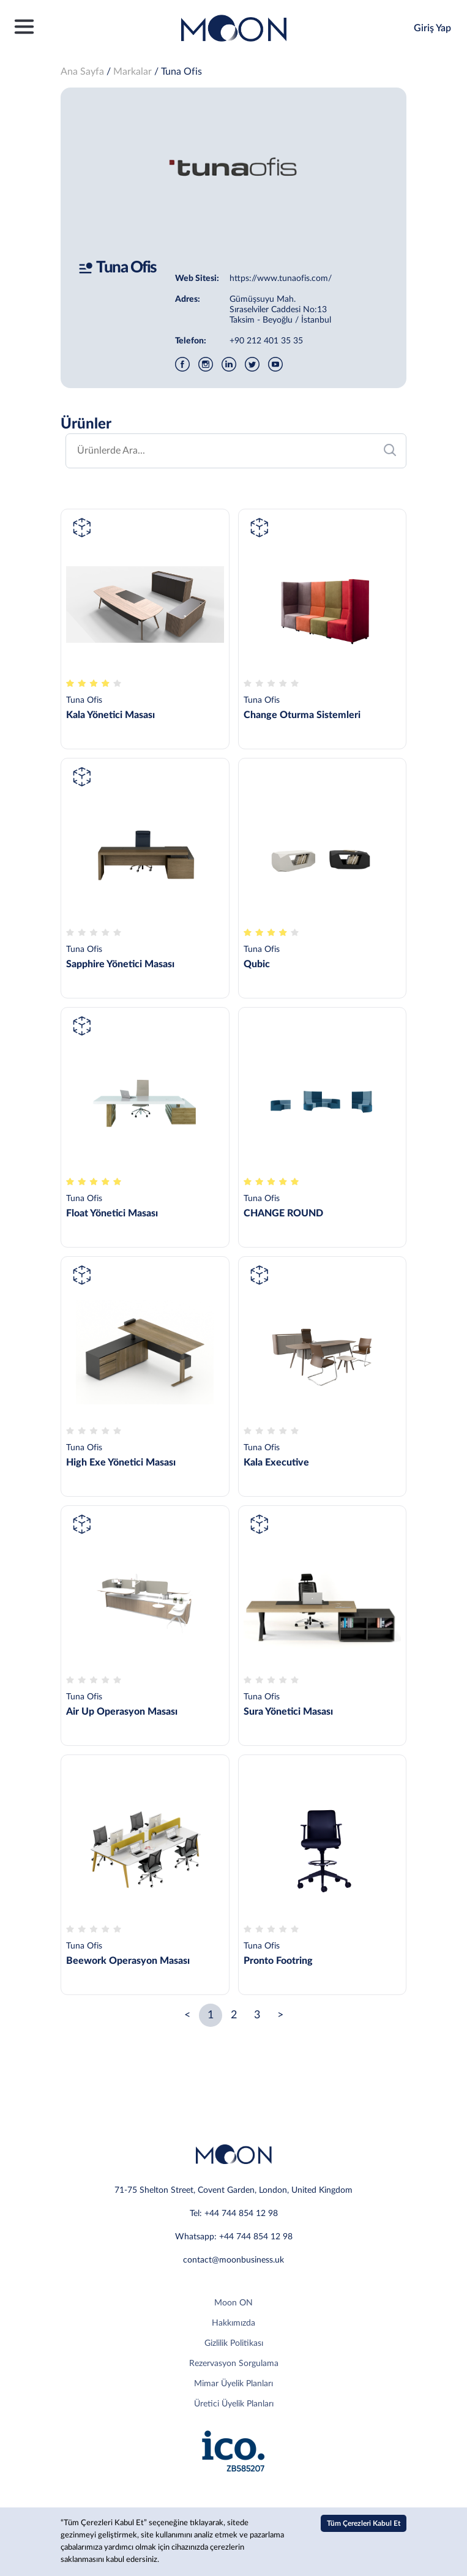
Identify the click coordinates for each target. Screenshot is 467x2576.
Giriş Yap (432, 28)
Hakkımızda (233, 2323)
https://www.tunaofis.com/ (281, 278)
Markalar (132, 72)
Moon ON (233, 2303)
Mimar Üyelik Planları (233, 2383)
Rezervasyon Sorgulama (233, 2363)
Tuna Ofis (181, 72)
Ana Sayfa (82, 72)
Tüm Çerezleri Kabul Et (363, 2523)
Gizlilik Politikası (233, 2343)
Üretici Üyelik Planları (234, 2404)
